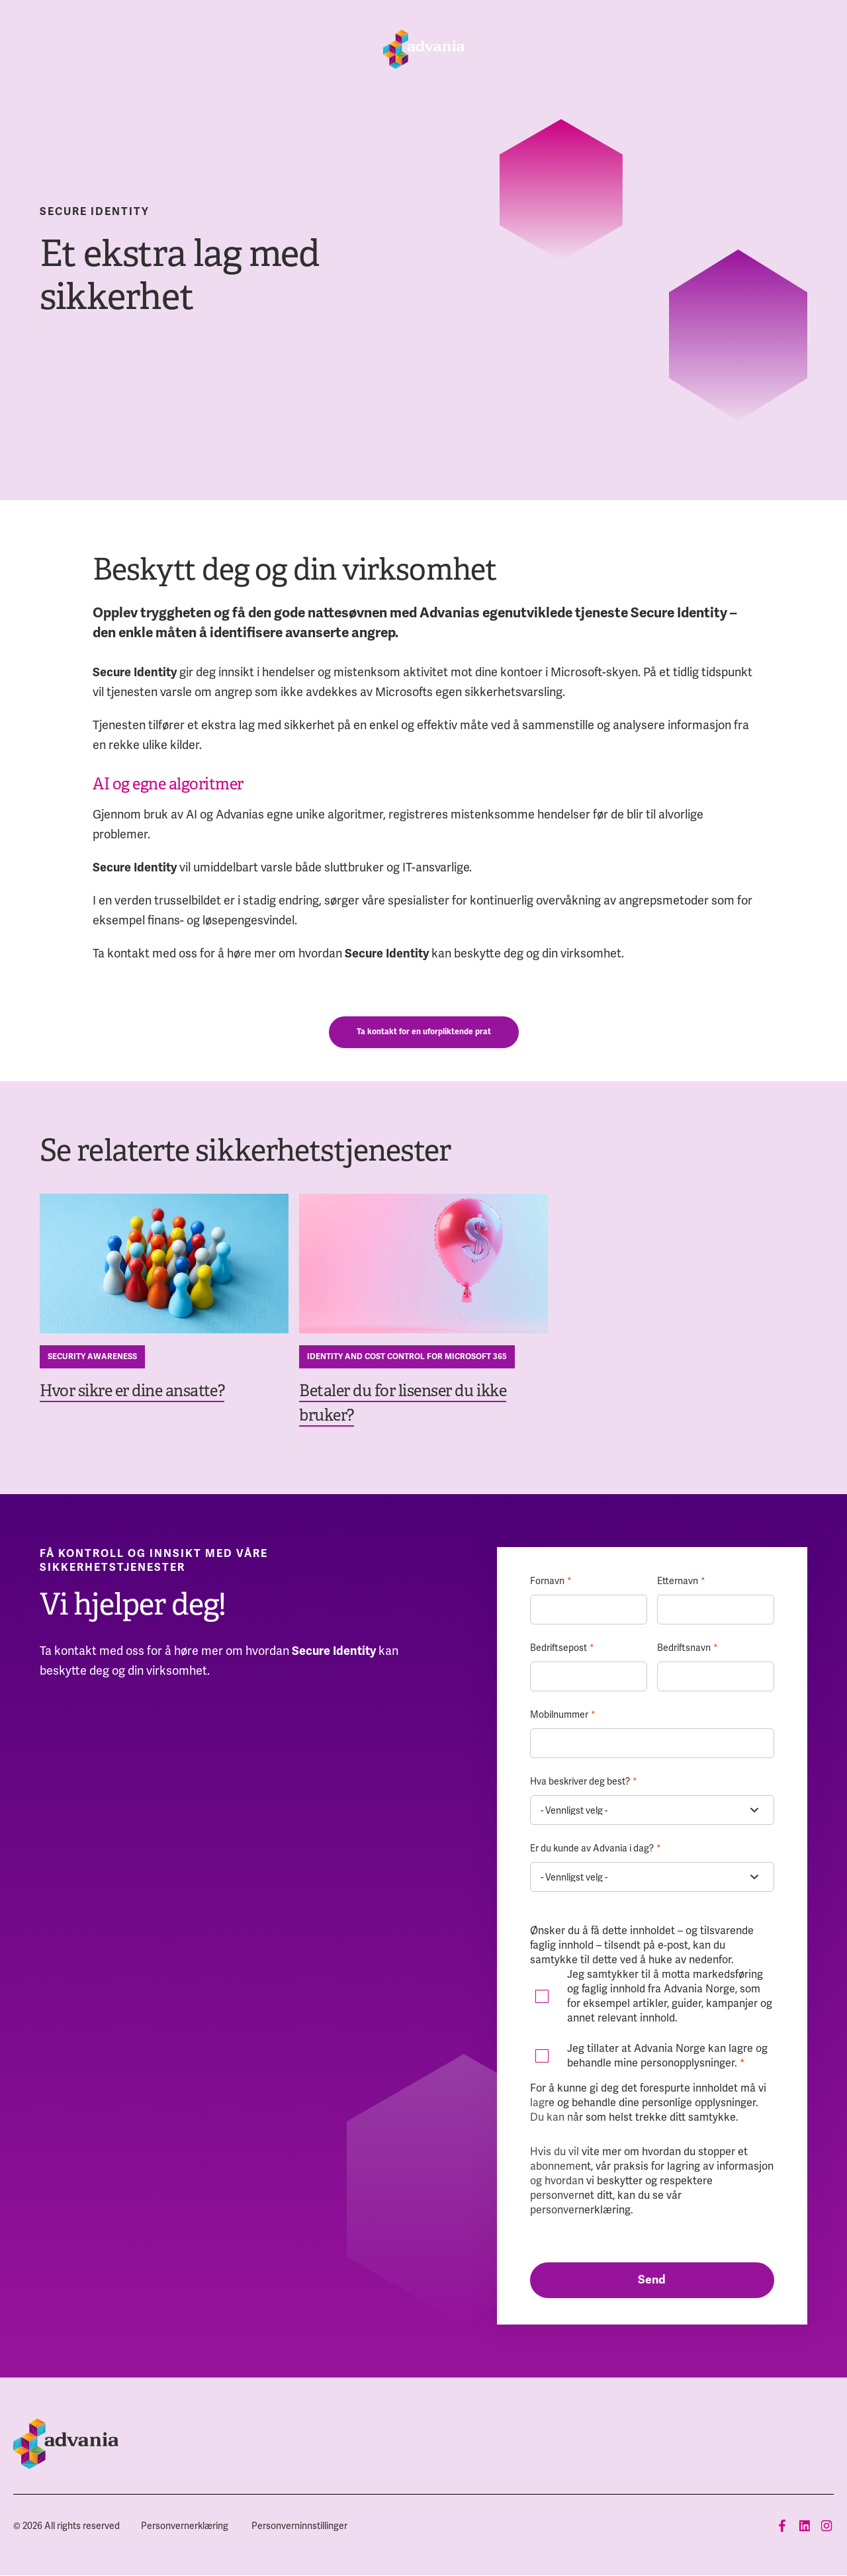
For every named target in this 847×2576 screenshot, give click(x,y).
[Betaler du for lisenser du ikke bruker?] (423, 1264)
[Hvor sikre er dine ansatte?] (164, 1264)
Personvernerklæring (184, 2526)
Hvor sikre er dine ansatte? (132, 1391)
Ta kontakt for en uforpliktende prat (424, 1032)
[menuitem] (184, 2526)
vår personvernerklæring (606, 2202)
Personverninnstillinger (299, 2526)
